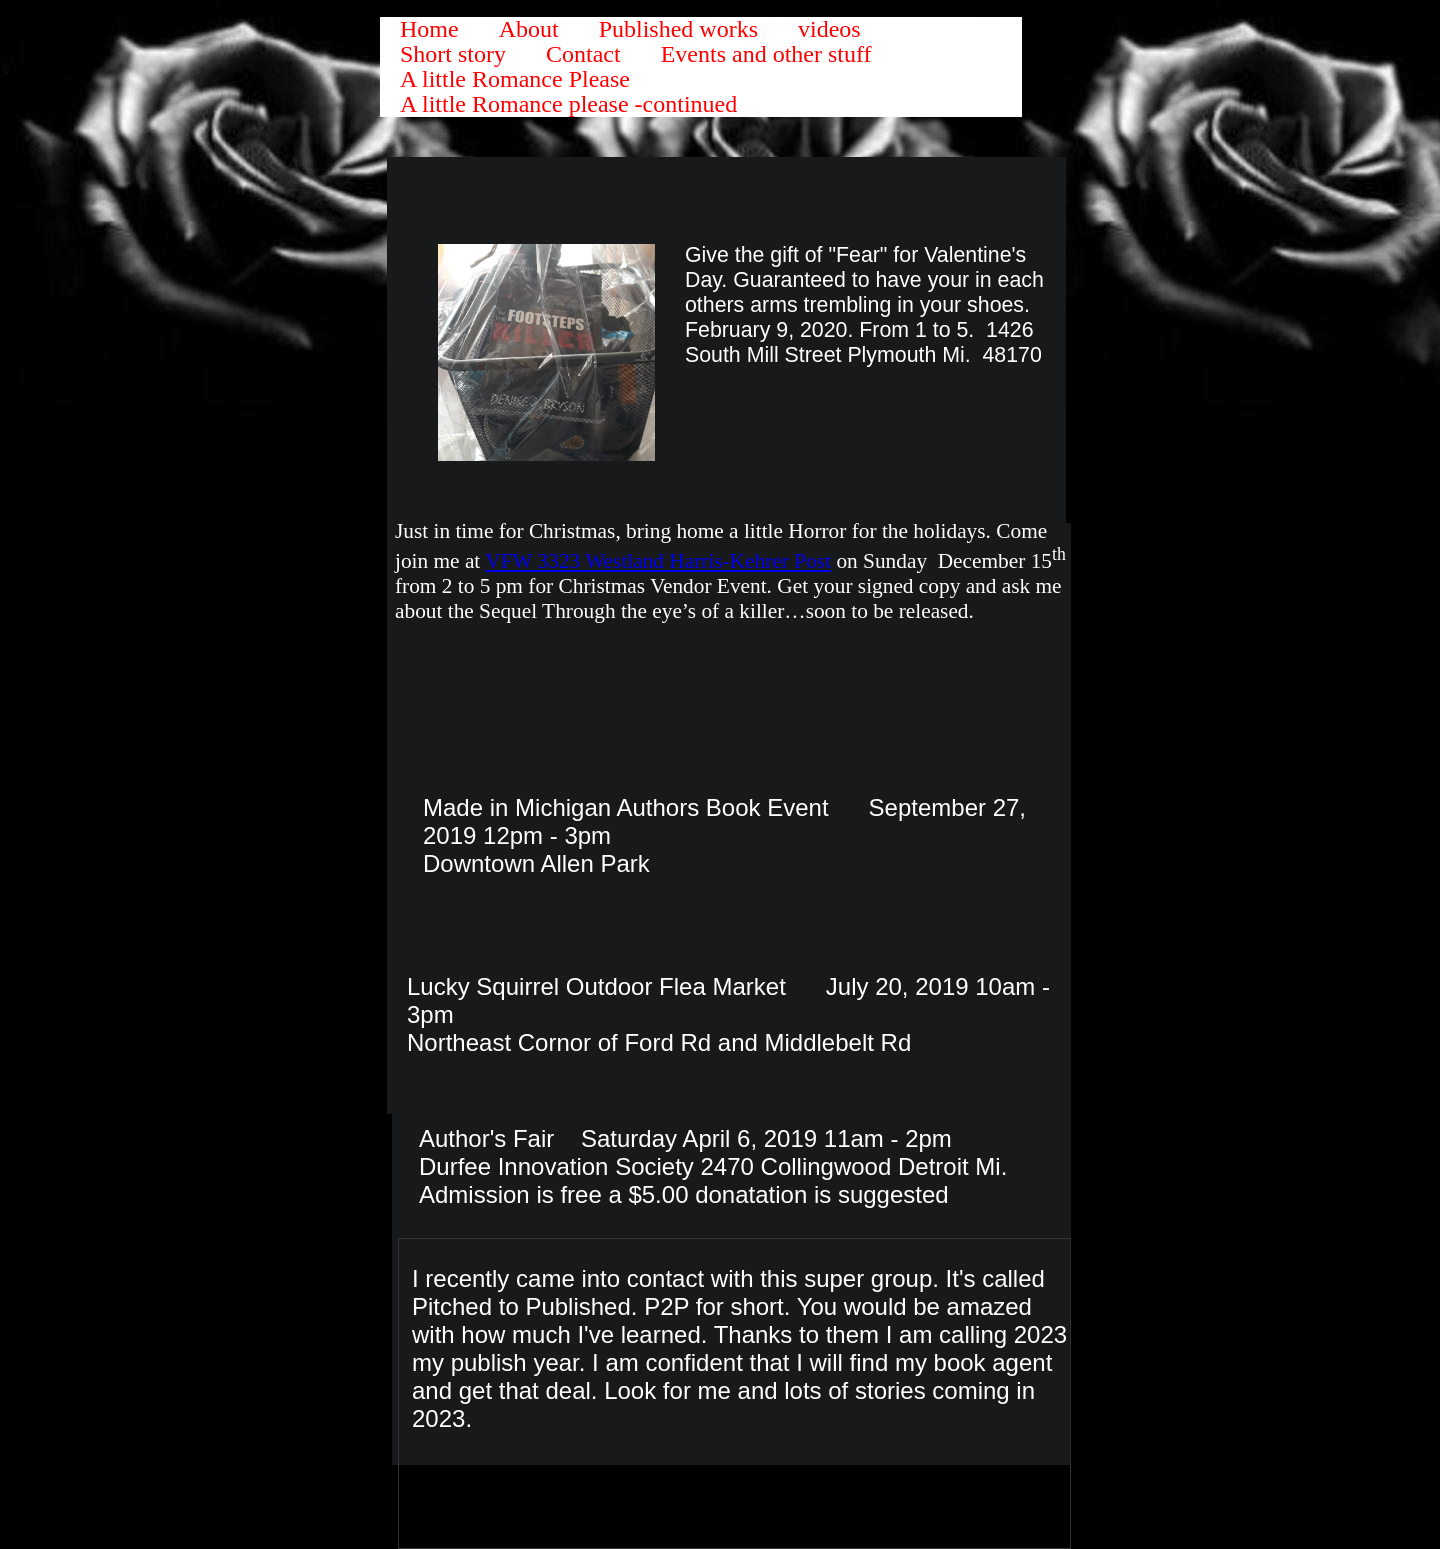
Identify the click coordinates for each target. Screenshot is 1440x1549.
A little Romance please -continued (568, 104)
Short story (453, 54)
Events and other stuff (766, 54)
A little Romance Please (515, 79)
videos (829, 29)
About (529, 29)
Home (429, 29)
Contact (583, 54)
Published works (678, 29)
